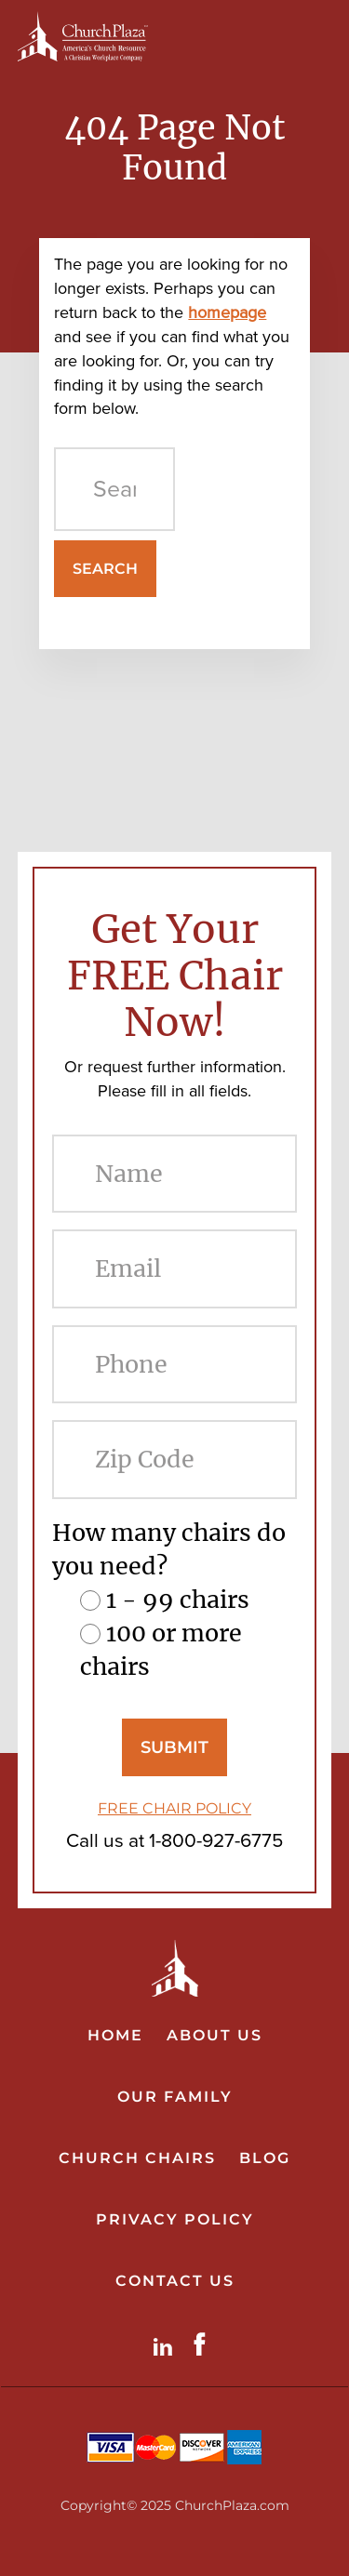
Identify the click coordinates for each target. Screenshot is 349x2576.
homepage (227, 312)
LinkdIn (167, 2344)
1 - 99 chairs (177, 1599)
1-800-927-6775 (216, 1840)
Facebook (204, 2344)
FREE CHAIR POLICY (174, 1808)
